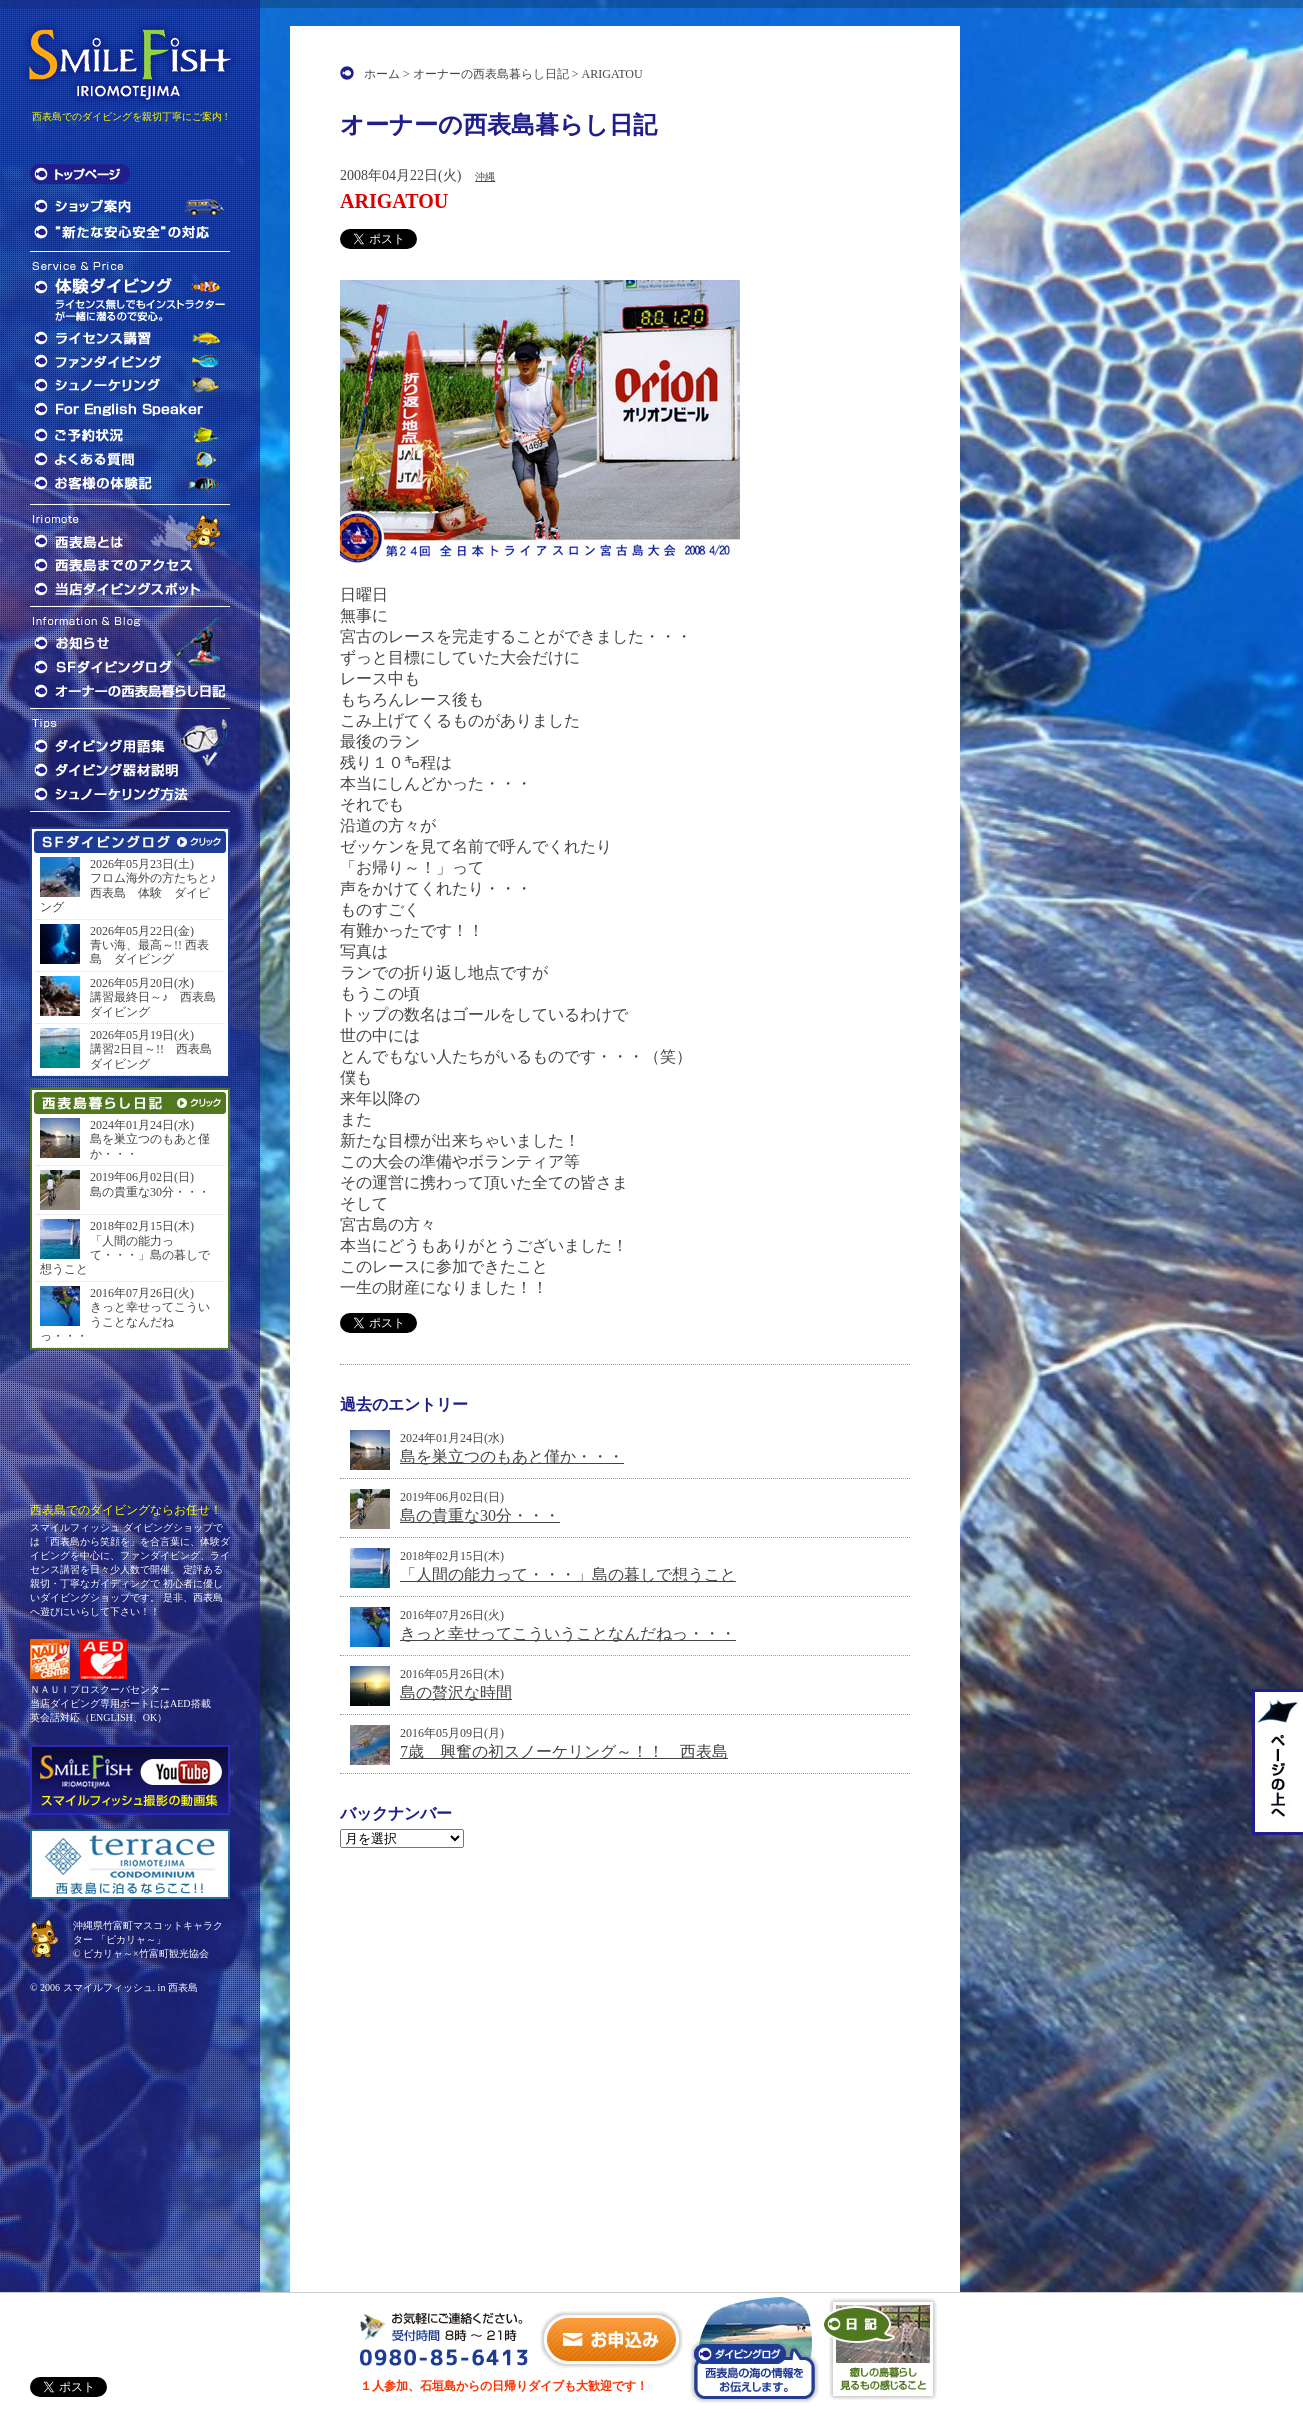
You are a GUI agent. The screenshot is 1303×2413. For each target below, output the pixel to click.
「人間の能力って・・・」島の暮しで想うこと (568, 1574)
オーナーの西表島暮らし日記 (491, 74)
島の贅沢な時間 (456, 1692)
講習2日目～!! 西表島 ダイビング (155, 1056)
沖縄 (485, 176)
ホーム (382, 74)
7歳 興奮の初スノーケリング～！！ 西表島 (564, 1751)
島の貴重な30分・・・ (480, 1515)
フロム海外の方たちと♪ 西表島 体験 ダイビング (130, 892)
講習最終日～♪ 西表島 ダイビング (155, 1004)
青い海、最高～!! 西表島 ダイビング (149, 952)
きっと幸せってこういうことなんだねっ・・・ (568, 1633)
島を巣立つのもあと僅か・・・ (512, 1456)
